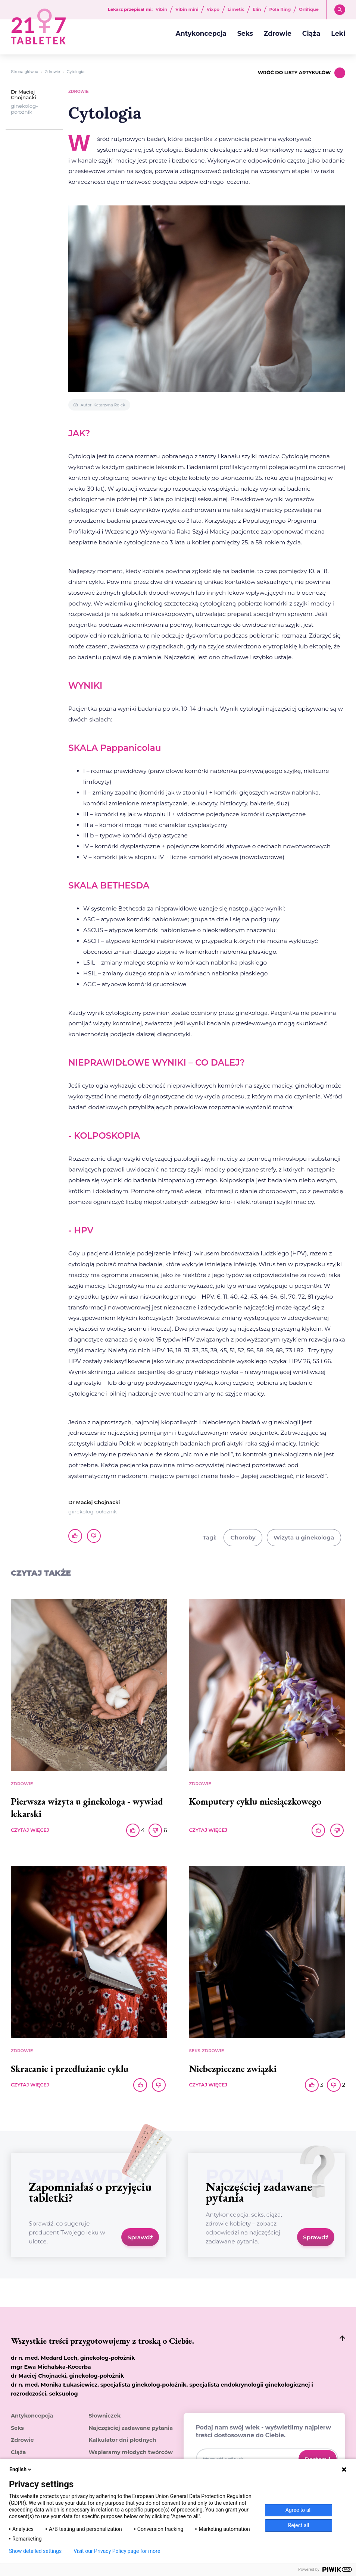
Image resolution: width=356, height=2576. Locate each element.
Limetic (236, 9)
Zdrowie (277, 33)
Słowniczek (104, 2416)
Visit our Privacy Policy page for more (117, 2551)
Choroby (243, 1537)
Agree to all (298, 2510)
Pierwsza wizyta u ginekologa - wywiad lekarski (87, 1807)
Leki (338, 33)
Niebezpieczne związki (233, 2069)
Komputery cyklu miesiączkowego (255, 1801)
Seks (245, 33)
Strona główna (24, 71)
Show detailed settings (35, 2551)
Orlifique (309, 9)
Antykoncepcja (201, 33)
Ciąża (311, 33)
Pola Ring (280, 9)
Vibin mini (187, 9)
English (20, 2469)
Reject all (298, 2525)
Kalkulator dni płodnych (122, 2440)
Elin (257, 9)
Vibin (161, 9)
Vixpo (213, 9)
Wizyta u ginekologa (304, 1537)
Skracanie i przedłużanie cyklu (70, 2069)
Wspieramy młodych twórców (130, 2452)
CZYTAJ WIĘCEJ (30, 1830)
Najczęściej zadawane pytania (130, 2428)
